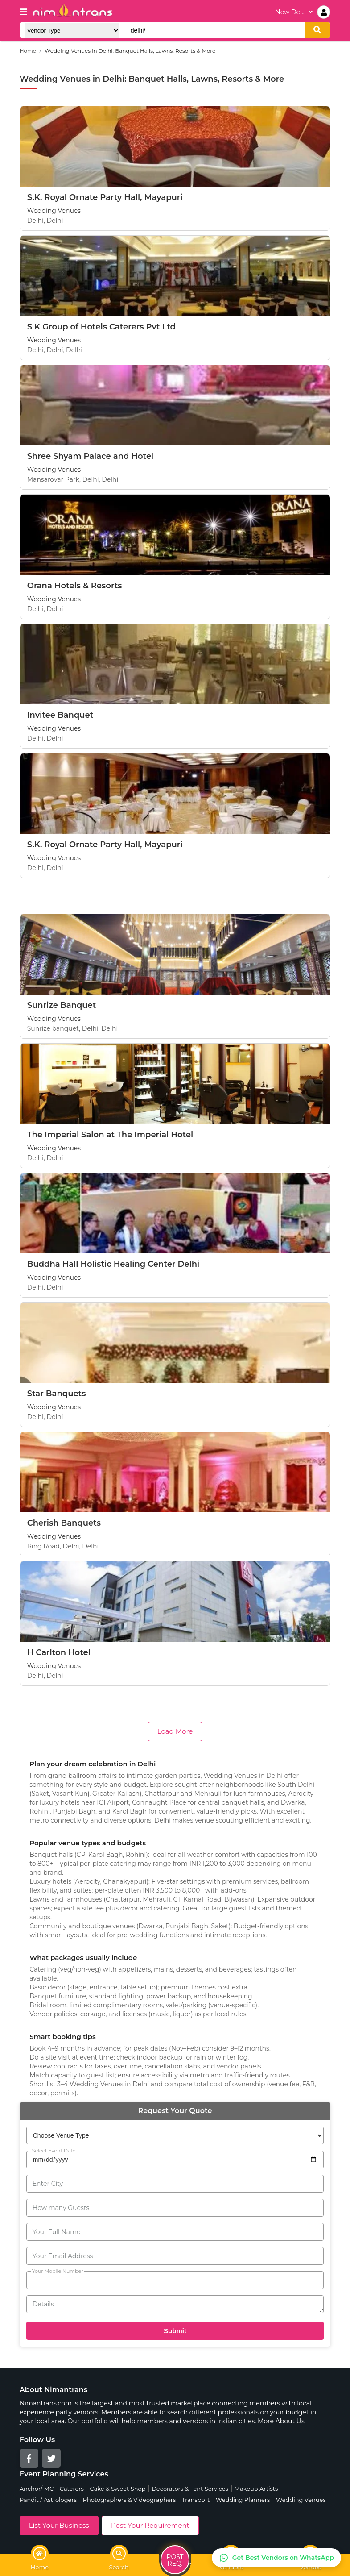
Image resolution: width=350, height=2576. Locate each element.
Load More (175, 1731)
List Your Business (59, 2525)
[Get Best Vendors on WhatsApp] (276, 2557)
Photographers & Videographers (129, 2499)
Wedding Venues (301, 2499)
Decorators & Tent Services (190, 2488)
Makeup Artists (256, 2488)
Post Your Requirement (150, 2525)
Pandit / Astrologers (48, 2499)
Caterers (72, 2488)
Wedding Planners (243, 2499)
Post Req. (174, 2561)
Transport (196, 2499)
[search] (317, 30)
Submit (175, 2331)
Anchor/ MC (37, 2488)
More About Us (281, 2421)
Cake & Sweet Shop (118, 2488)
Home (28, 50)
